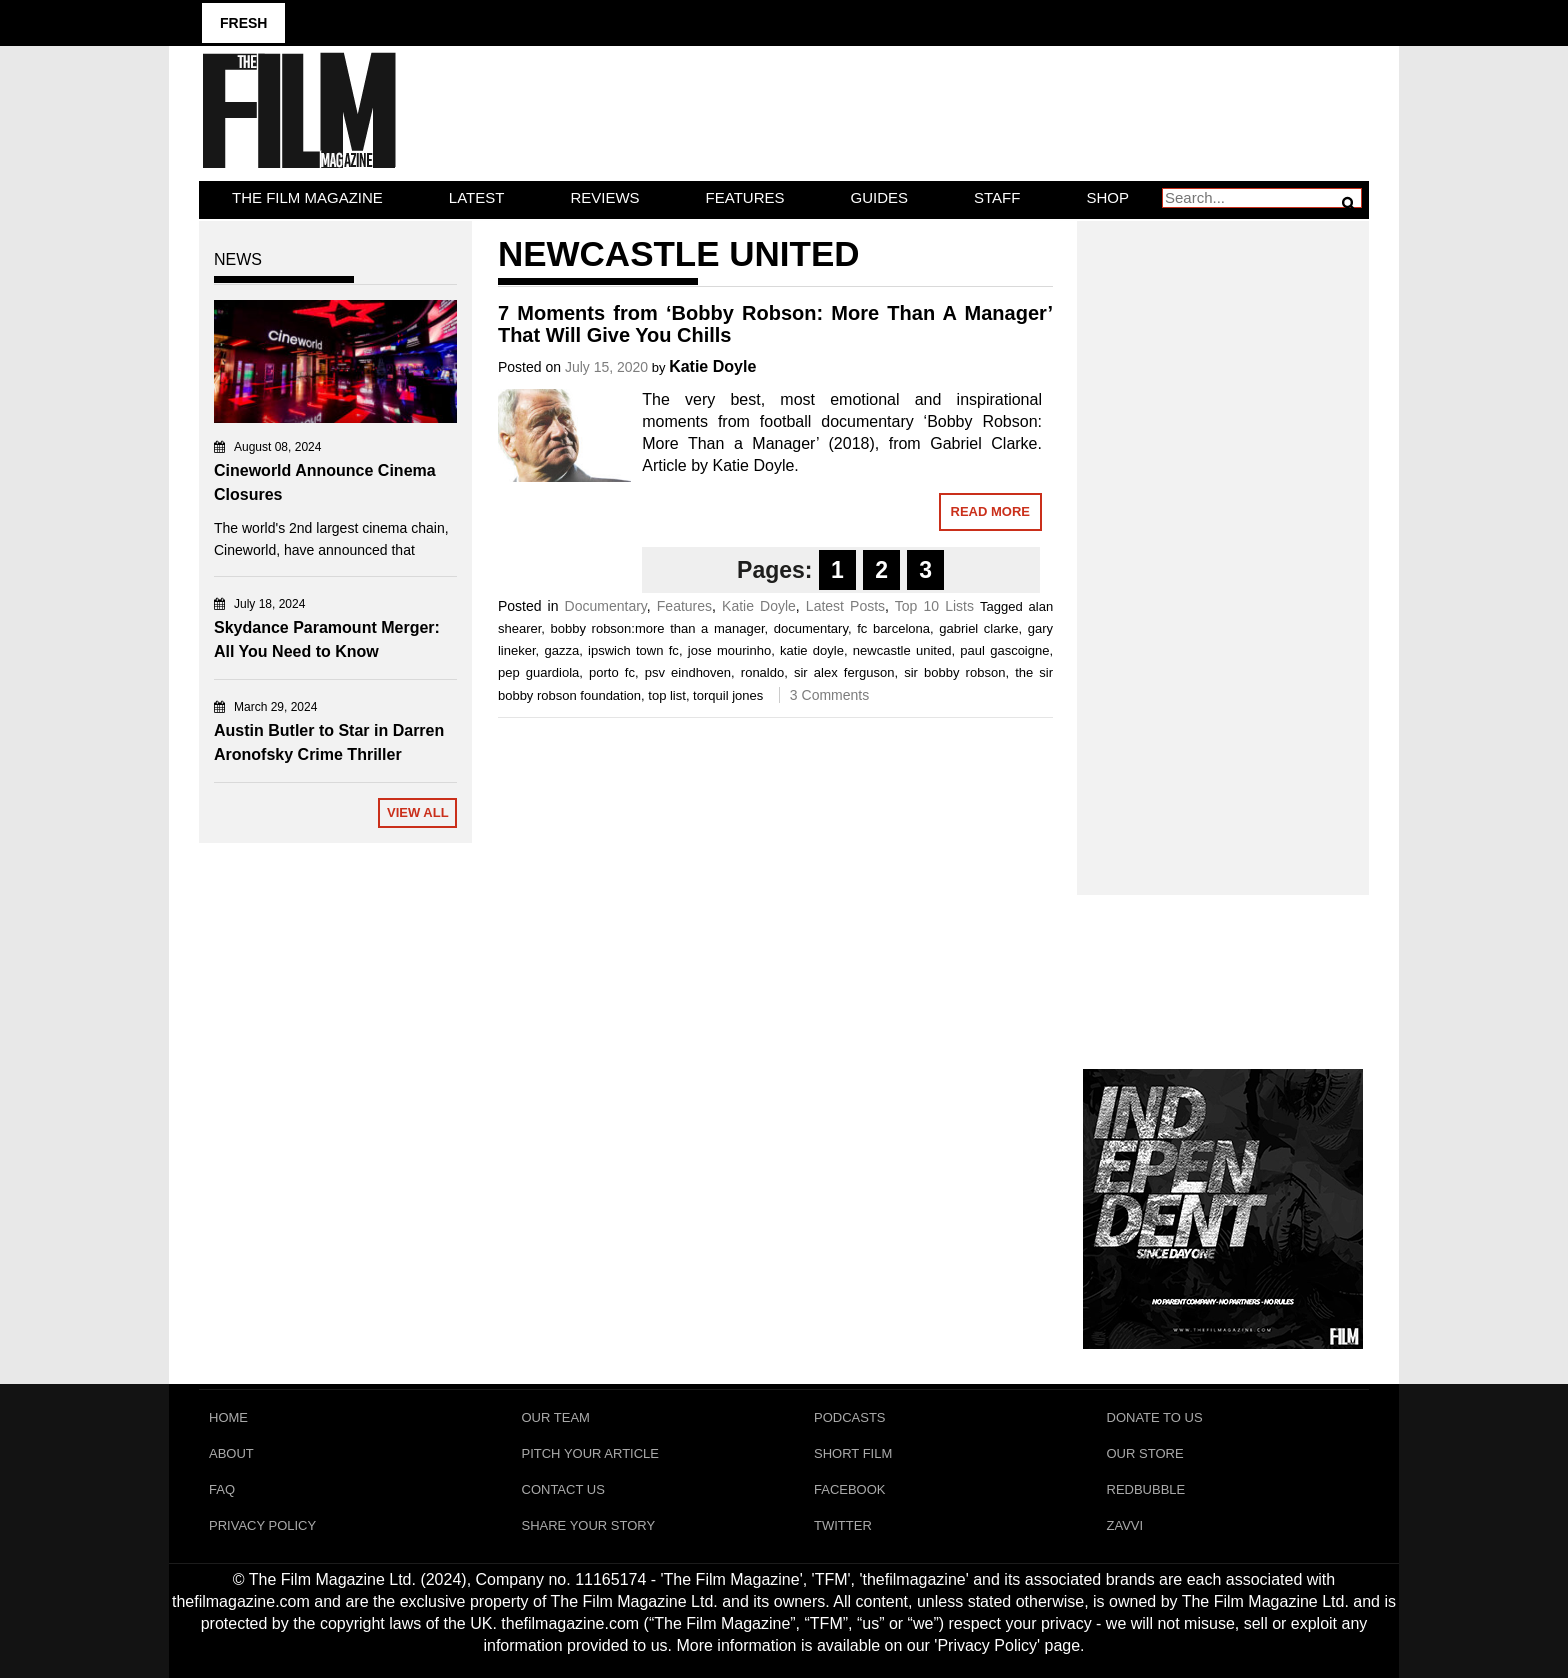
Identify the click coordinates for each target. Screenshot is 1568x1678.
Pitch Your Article (591, 1453)
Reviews (604, 197)
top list (667, 695)
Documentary (606, 606)
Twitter (843, 1525)
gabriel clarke (978, 628)
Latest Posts (845, 606)
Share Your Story (589, 1525)
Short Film (853, 1453)
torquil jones (728, 695)
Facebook (850, 1489)
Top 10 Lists (934, 606)
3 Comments (829, 695)
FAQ (222, 1489)
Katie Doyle (712, 366)
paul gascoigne (1004, 650)
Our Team (556, 1417)
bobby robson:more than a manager (658, 628)
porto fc (612, 672)
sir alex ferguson (844, 672)
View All (418, 812)
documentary (811, 628)
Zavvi (1125, 1525)
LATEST (477, 197)
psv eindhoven (688, 672)
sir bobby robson (954, 672)
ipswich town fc (633, 650)
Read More (990, 511)
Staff (997, 197)
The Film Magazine (307, 197)
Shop (1107, 197)
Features (745, 197)
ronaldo (762, 672)
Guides (880, 197)
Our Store (1145, 1453)
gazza (561, 650)
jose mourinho (729, 650)
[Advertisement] (1223, 536)
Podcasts (850, 1417)
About (231, 1453)
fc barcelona (893, 628)
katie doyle (812, 650)
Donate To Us (1155, 1417)
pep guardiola (538, 672)
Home (228, 1417)
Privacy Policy (262, 1525)
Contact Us (563, 1489)
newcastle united (902, 650)
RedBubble (1146, 1489)
